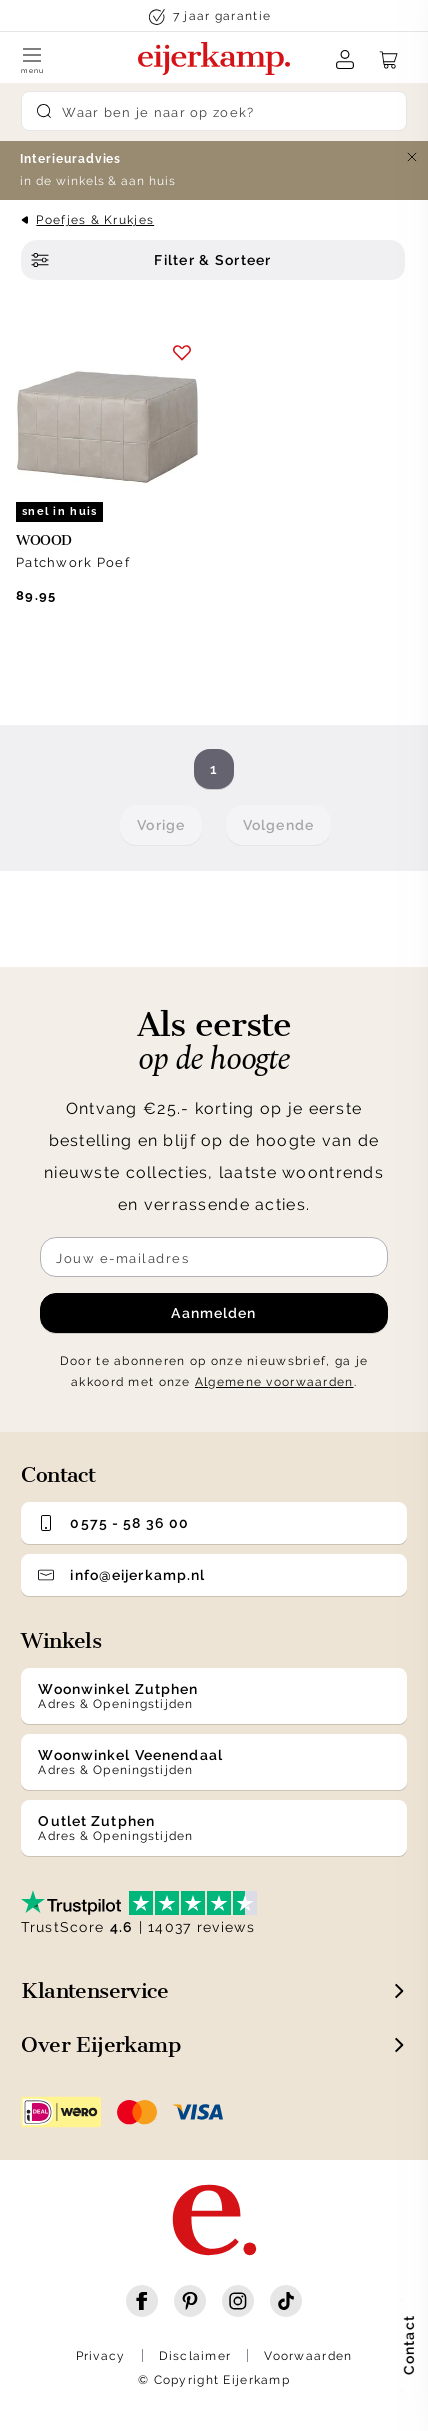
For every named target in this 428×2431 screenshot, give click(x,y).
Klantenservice (94, 1990)
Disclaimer (195, 2356)
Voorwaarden (308, 2356)
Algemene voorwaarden (274, 1382)
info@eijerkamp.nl (121, 1575)
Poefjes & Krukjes (95, 220)
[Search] (213, 111)
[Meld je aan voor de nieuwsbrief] (214, 1257)
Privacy (101, 2356)
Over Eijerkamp (100, 2044)
